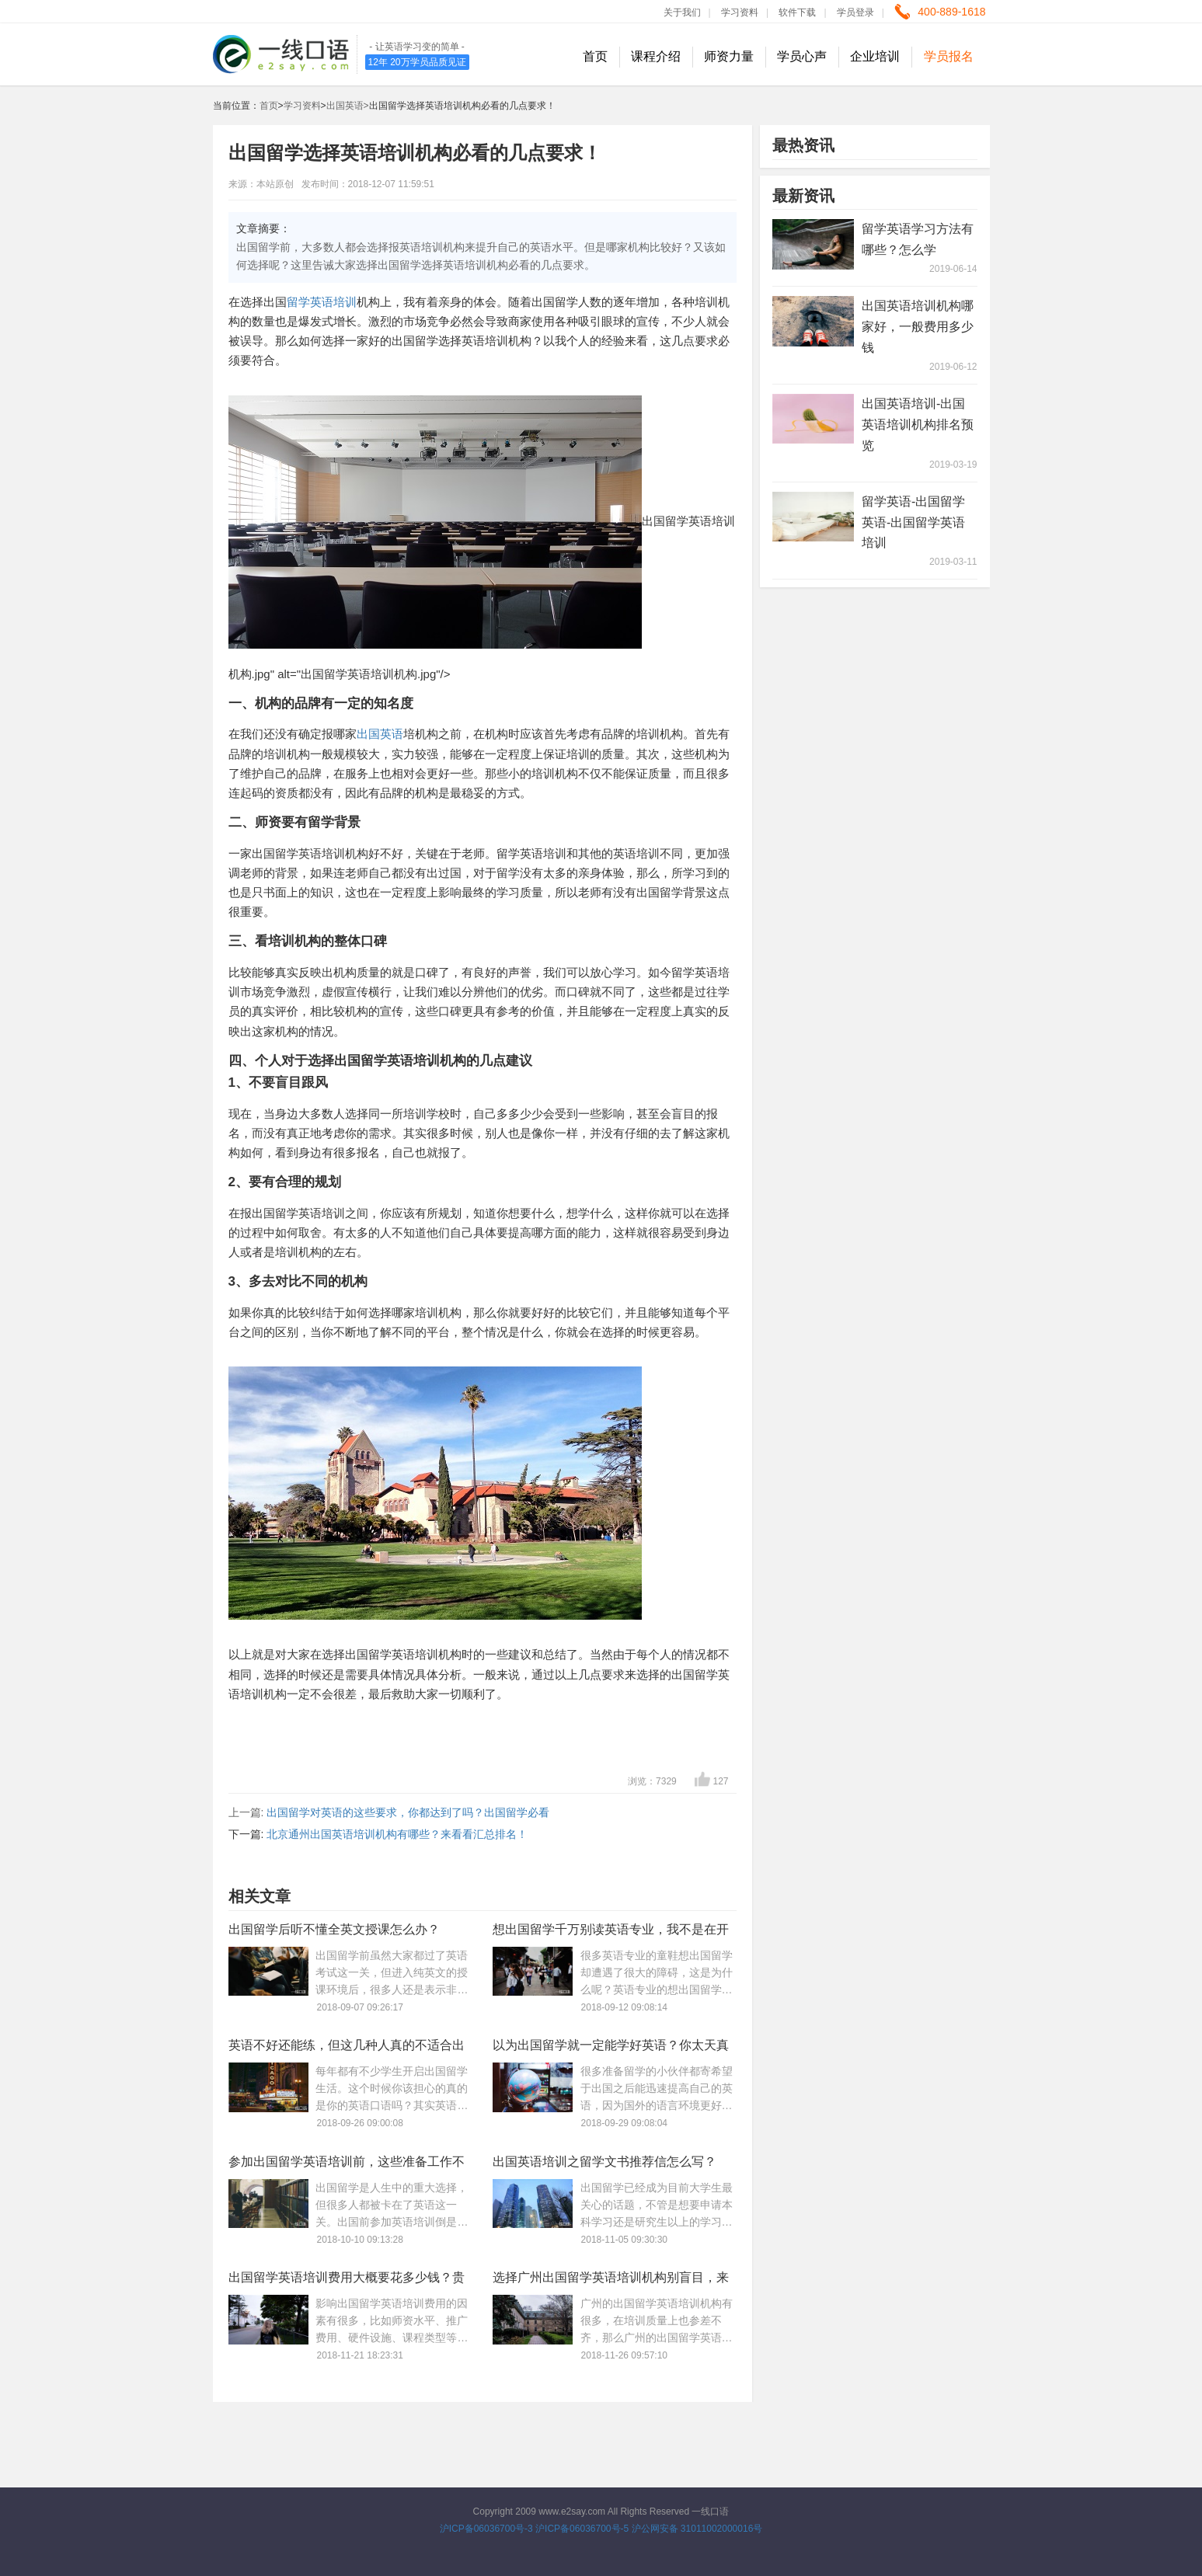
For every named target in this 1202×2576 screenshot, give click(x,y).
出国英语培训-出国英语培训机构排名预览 (918, 424)
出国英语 (380, 733)
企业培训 (875, 56)
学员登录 (855, 12)
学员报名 (949, 56)
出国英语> (347, 105)
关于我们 (682, 12)
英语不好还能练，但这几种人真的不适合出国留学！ (346, 2048)
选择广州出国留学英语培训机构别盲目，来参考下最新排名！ (611, 2280)
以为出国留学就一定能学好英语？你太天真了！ (611, 2048)
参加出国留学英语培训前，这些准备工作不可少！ (346, 2164)
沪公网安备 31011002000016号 (697, 2528)
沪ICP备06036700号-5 (582, 2528)
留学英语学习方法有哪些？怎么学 (918, 239)
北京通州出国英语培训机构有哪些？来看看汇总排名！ (397, 1834)
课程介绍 (656, 56)
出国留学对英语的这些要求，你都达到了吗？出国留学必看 (408, 1812)
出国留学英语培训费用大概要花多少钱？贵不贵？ (346, 2280)
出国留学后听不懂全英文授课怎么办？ (334, 1929)
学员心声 (802, 56)
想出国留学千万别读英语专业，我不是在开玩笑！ (611, 1932)
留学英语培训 (322, 301)
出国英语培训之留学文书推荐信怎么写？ (604, 2161)
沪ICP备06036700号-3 (486, 2528)
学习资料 (739, 12)
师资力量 (729, 56)
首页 (595, 56)
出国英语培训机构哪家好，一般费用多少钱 (918, 326)
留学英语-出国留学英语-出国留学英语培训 (913, 522)
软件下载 (797, 12)
